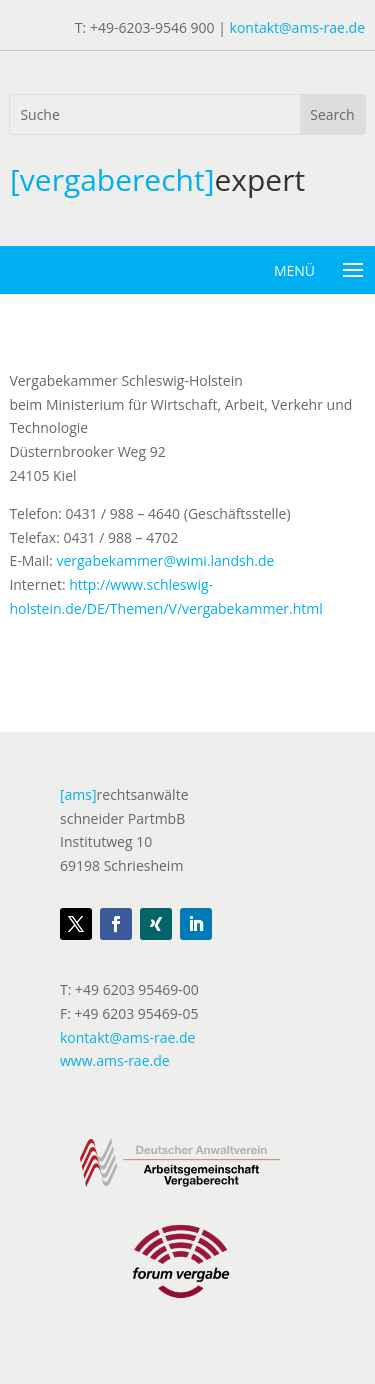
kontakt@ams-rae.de (297, 27)
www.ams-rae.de (115, 1060)
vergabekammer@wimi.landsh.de (165, 560)
